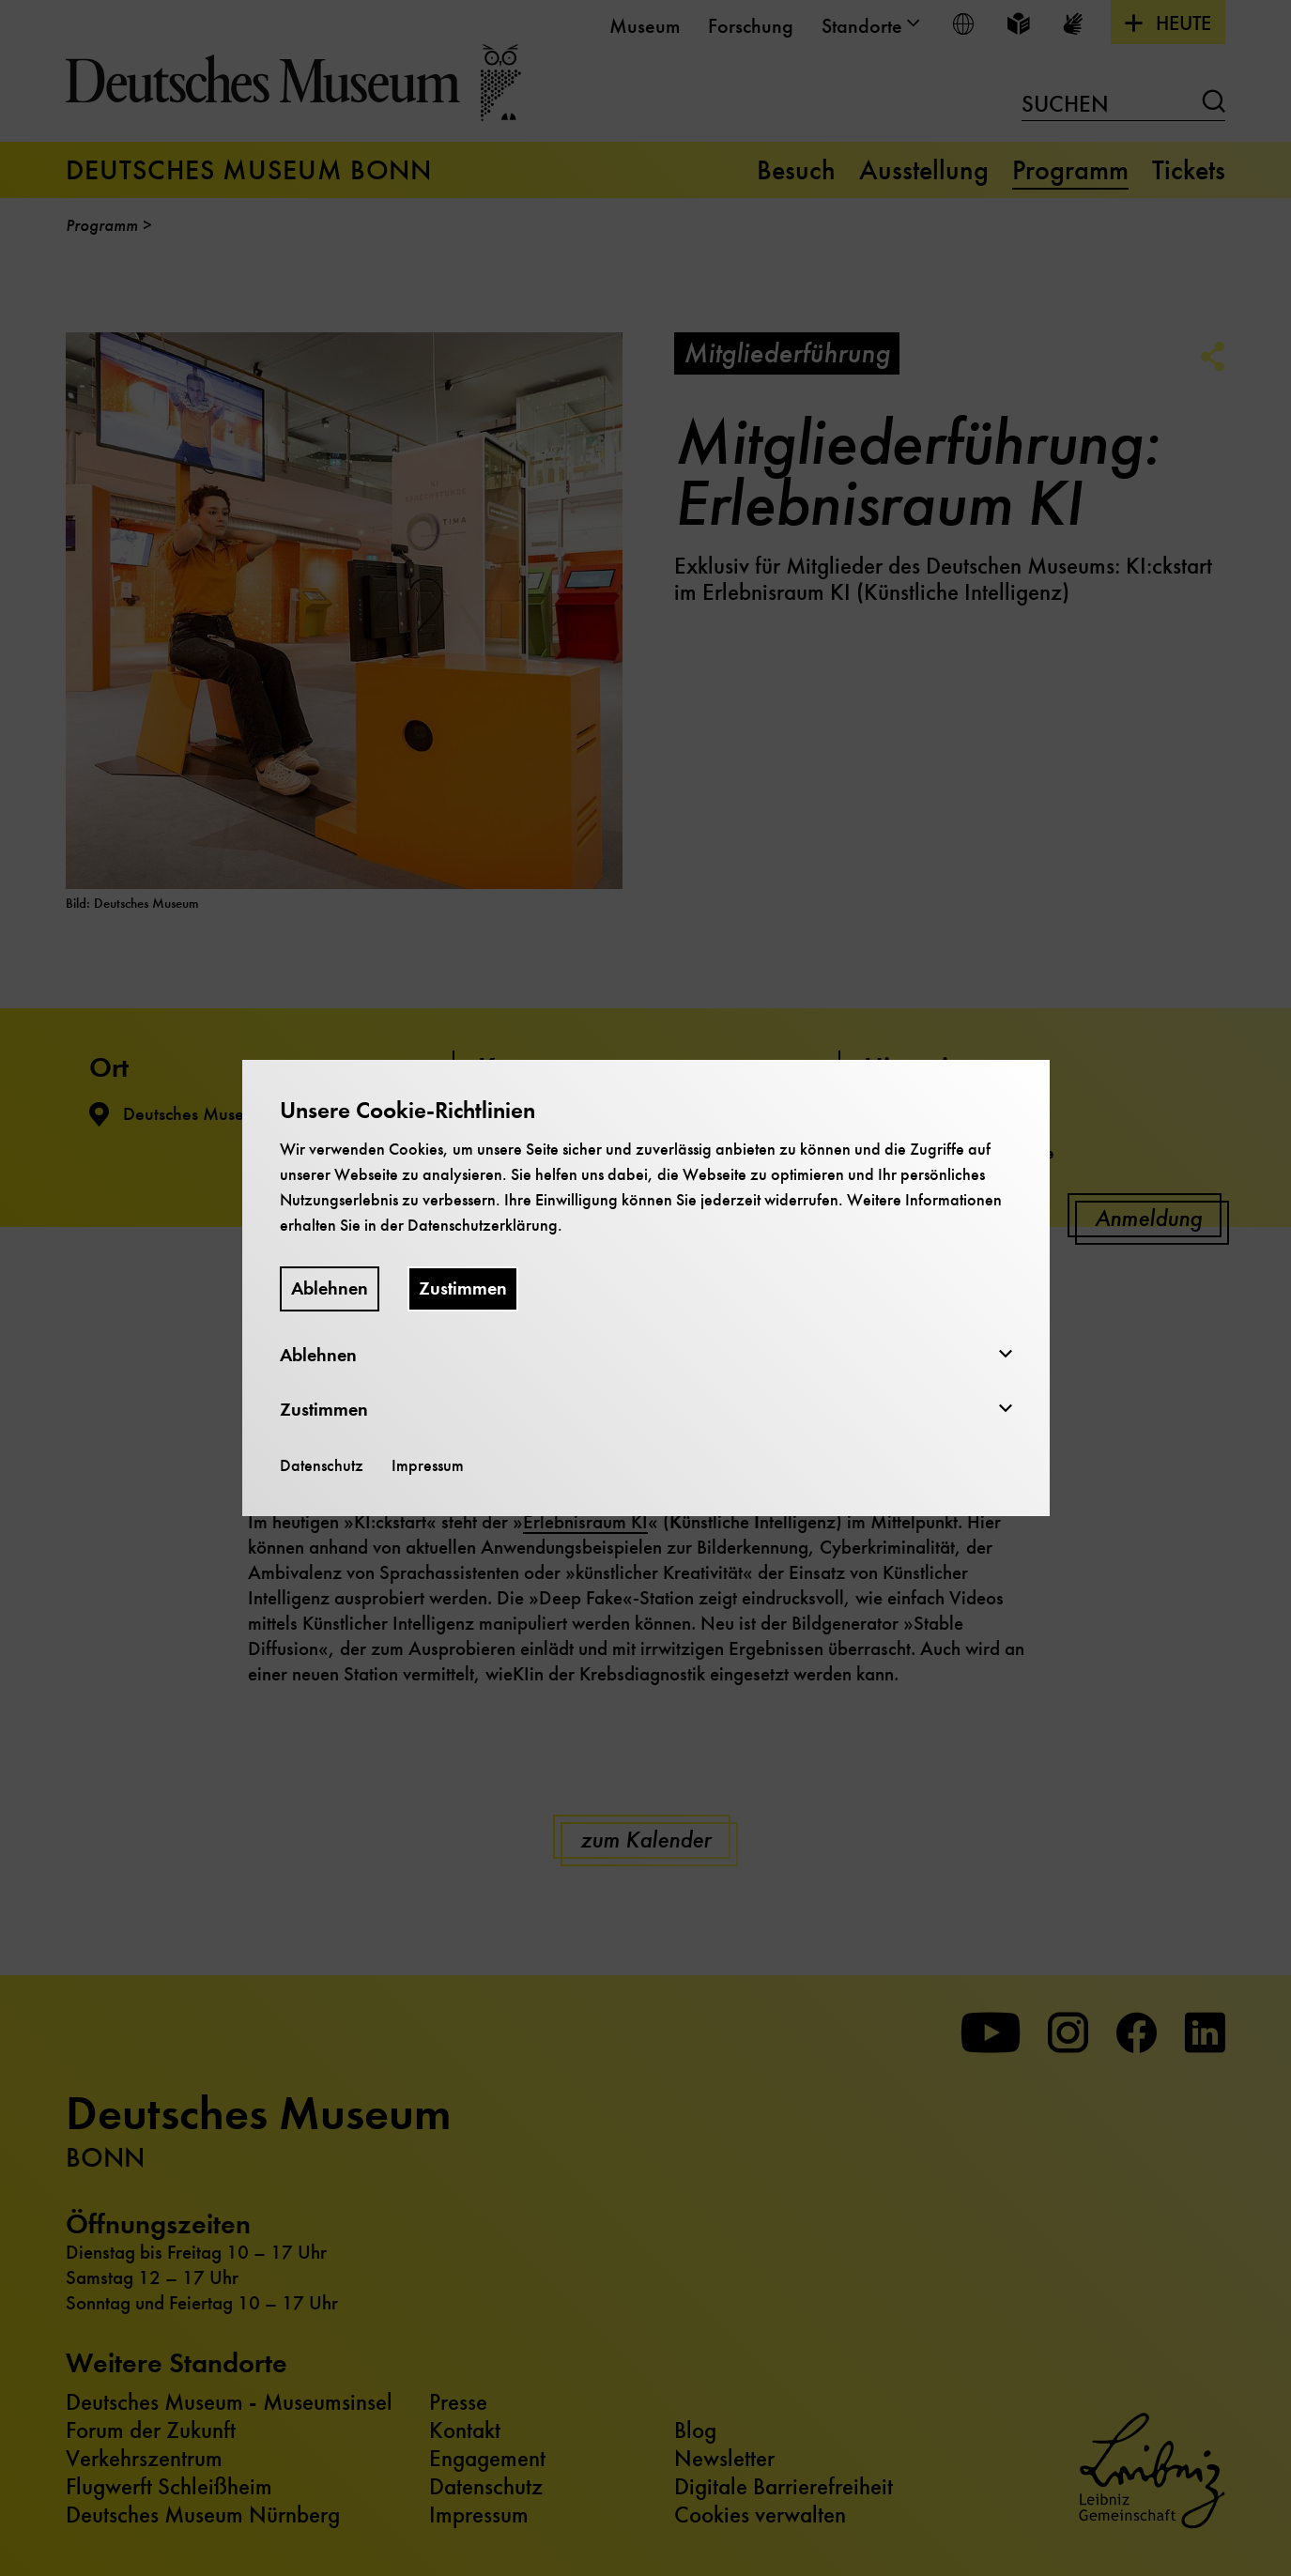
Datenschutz (321, 1465)
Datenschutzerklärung (482, 1225)
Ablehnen (329, 1288)
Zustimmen (463, 1288)
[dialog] (645, 1288)
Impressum (428, 1465)
